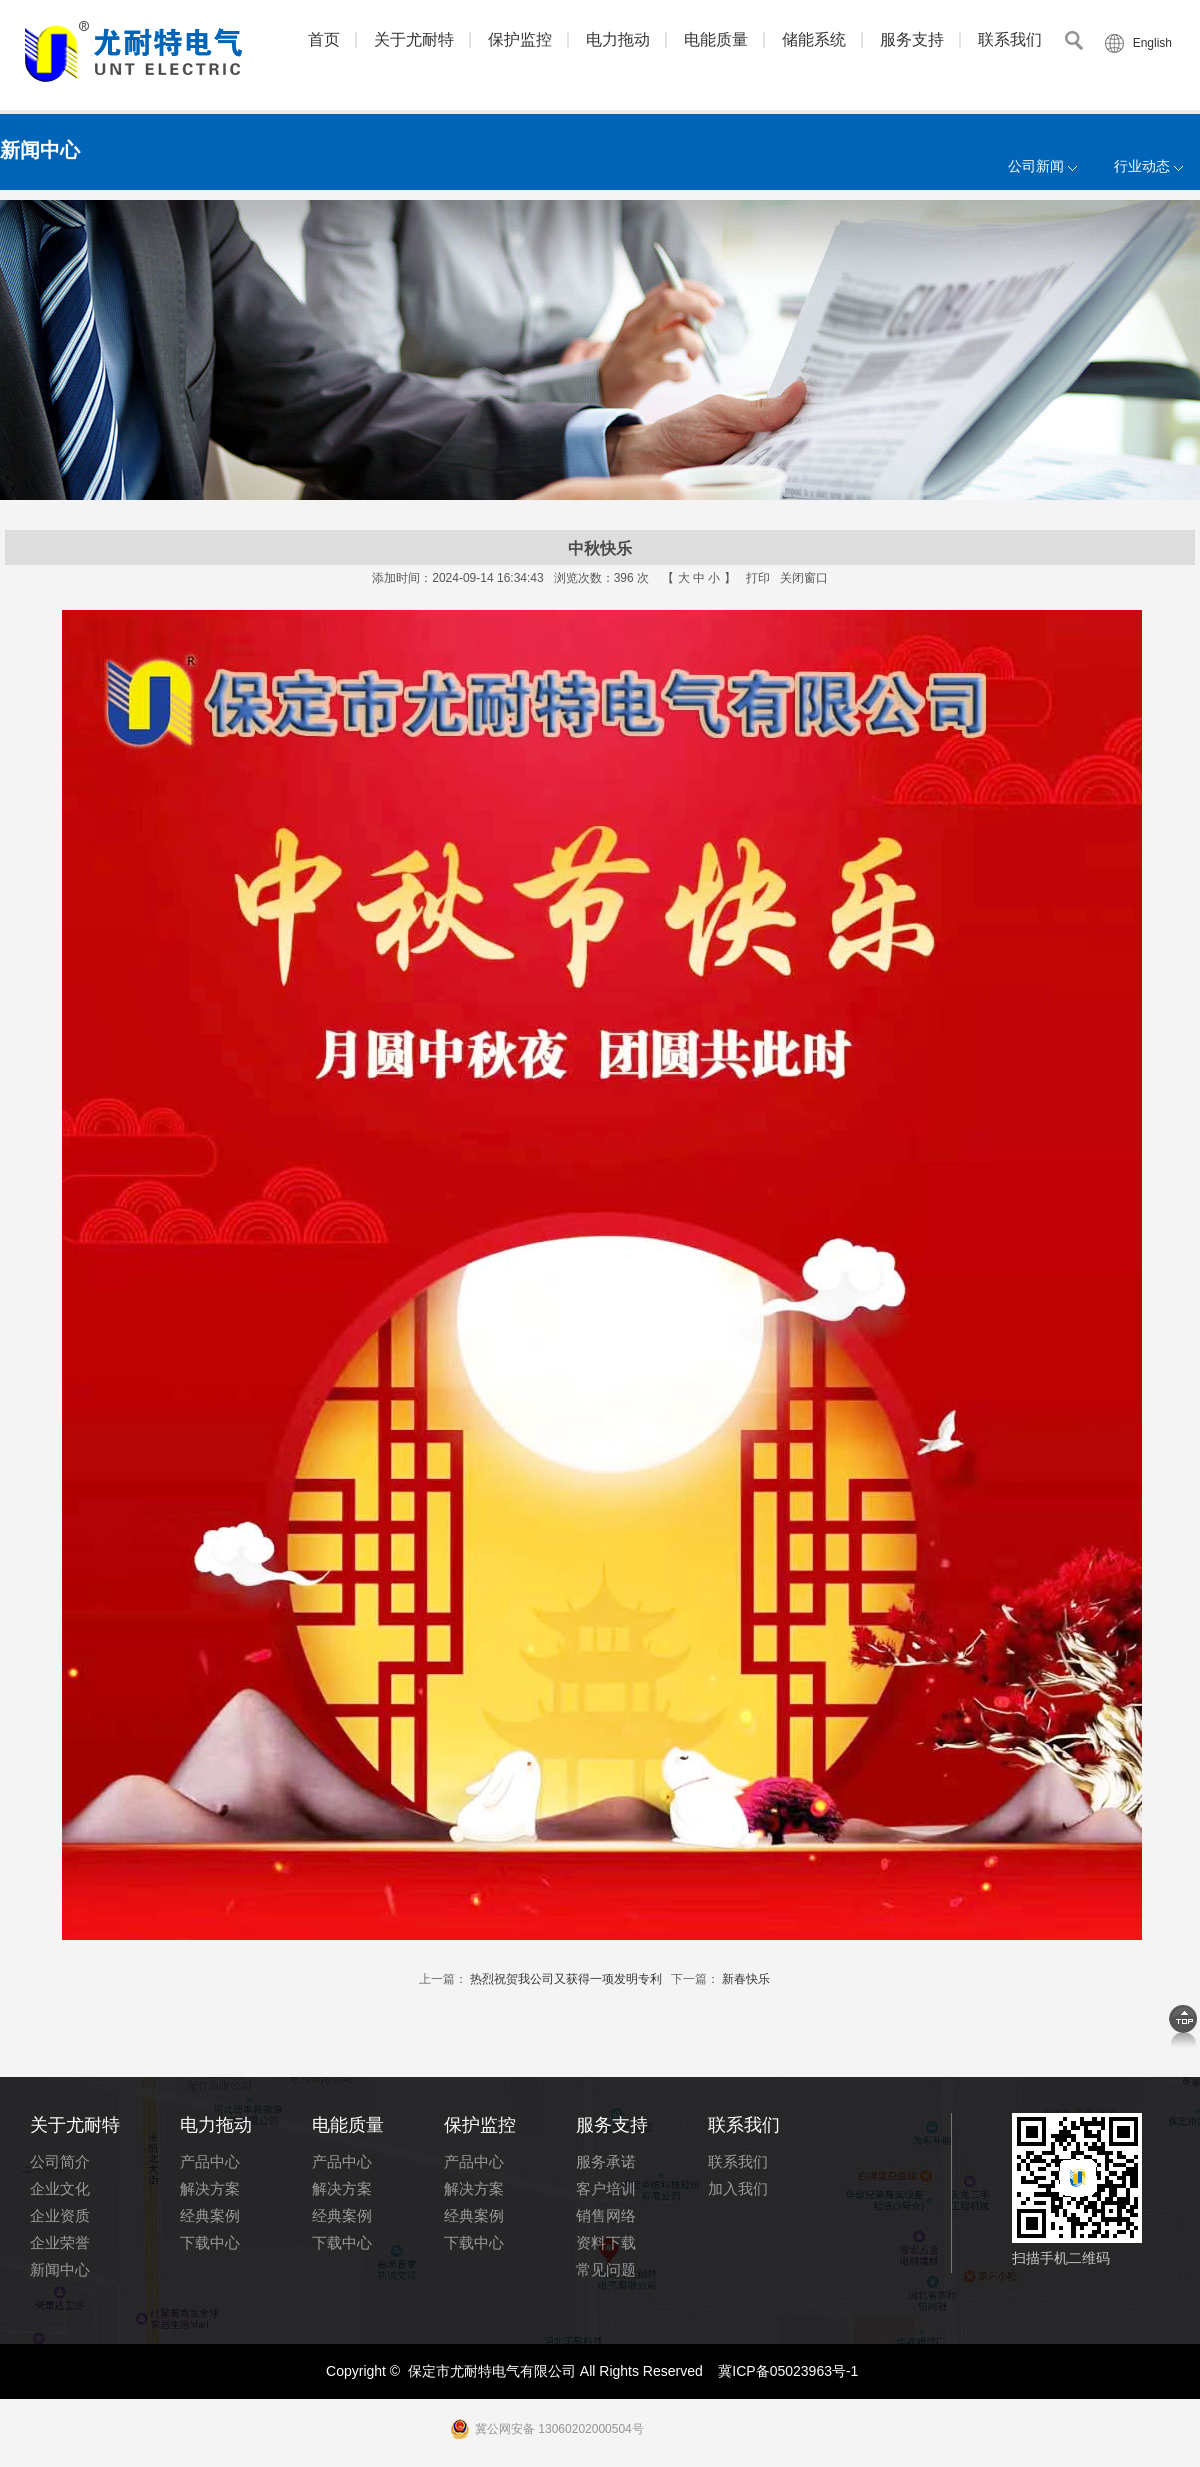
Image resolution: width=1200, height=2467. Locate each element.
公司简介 (60, 2161)
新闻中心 (60, 2269)
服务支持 (912, 39)
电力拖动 (618, 39)
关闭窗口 (804, 578)
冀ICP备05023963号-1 (788, 2371)
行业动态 (1142, 166)
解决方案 (210, 2188)
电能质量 (716, 39)
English (1152, 43)
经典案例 (210, 2215)
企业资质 (60, 2215)
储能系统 (814, 39)
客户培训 (606, 2188)
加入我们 (738, 2188)
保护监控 (520, 39)
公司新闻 (1036, 166)
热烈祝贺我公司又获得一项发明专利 (566, 1979)
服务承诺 (606, 2161)
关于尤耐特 (414, 39)
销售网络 (606, 2215)
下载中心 (210, 2242)
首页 (324, 39)
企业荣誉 (60, 2242)
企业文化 (60, 2188)
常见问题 (606, 2269)
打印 (758, 578)
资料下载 (606, 2242)
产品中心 (210, 2161)
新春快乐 (746, 1979)
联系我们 (1010, 39)
